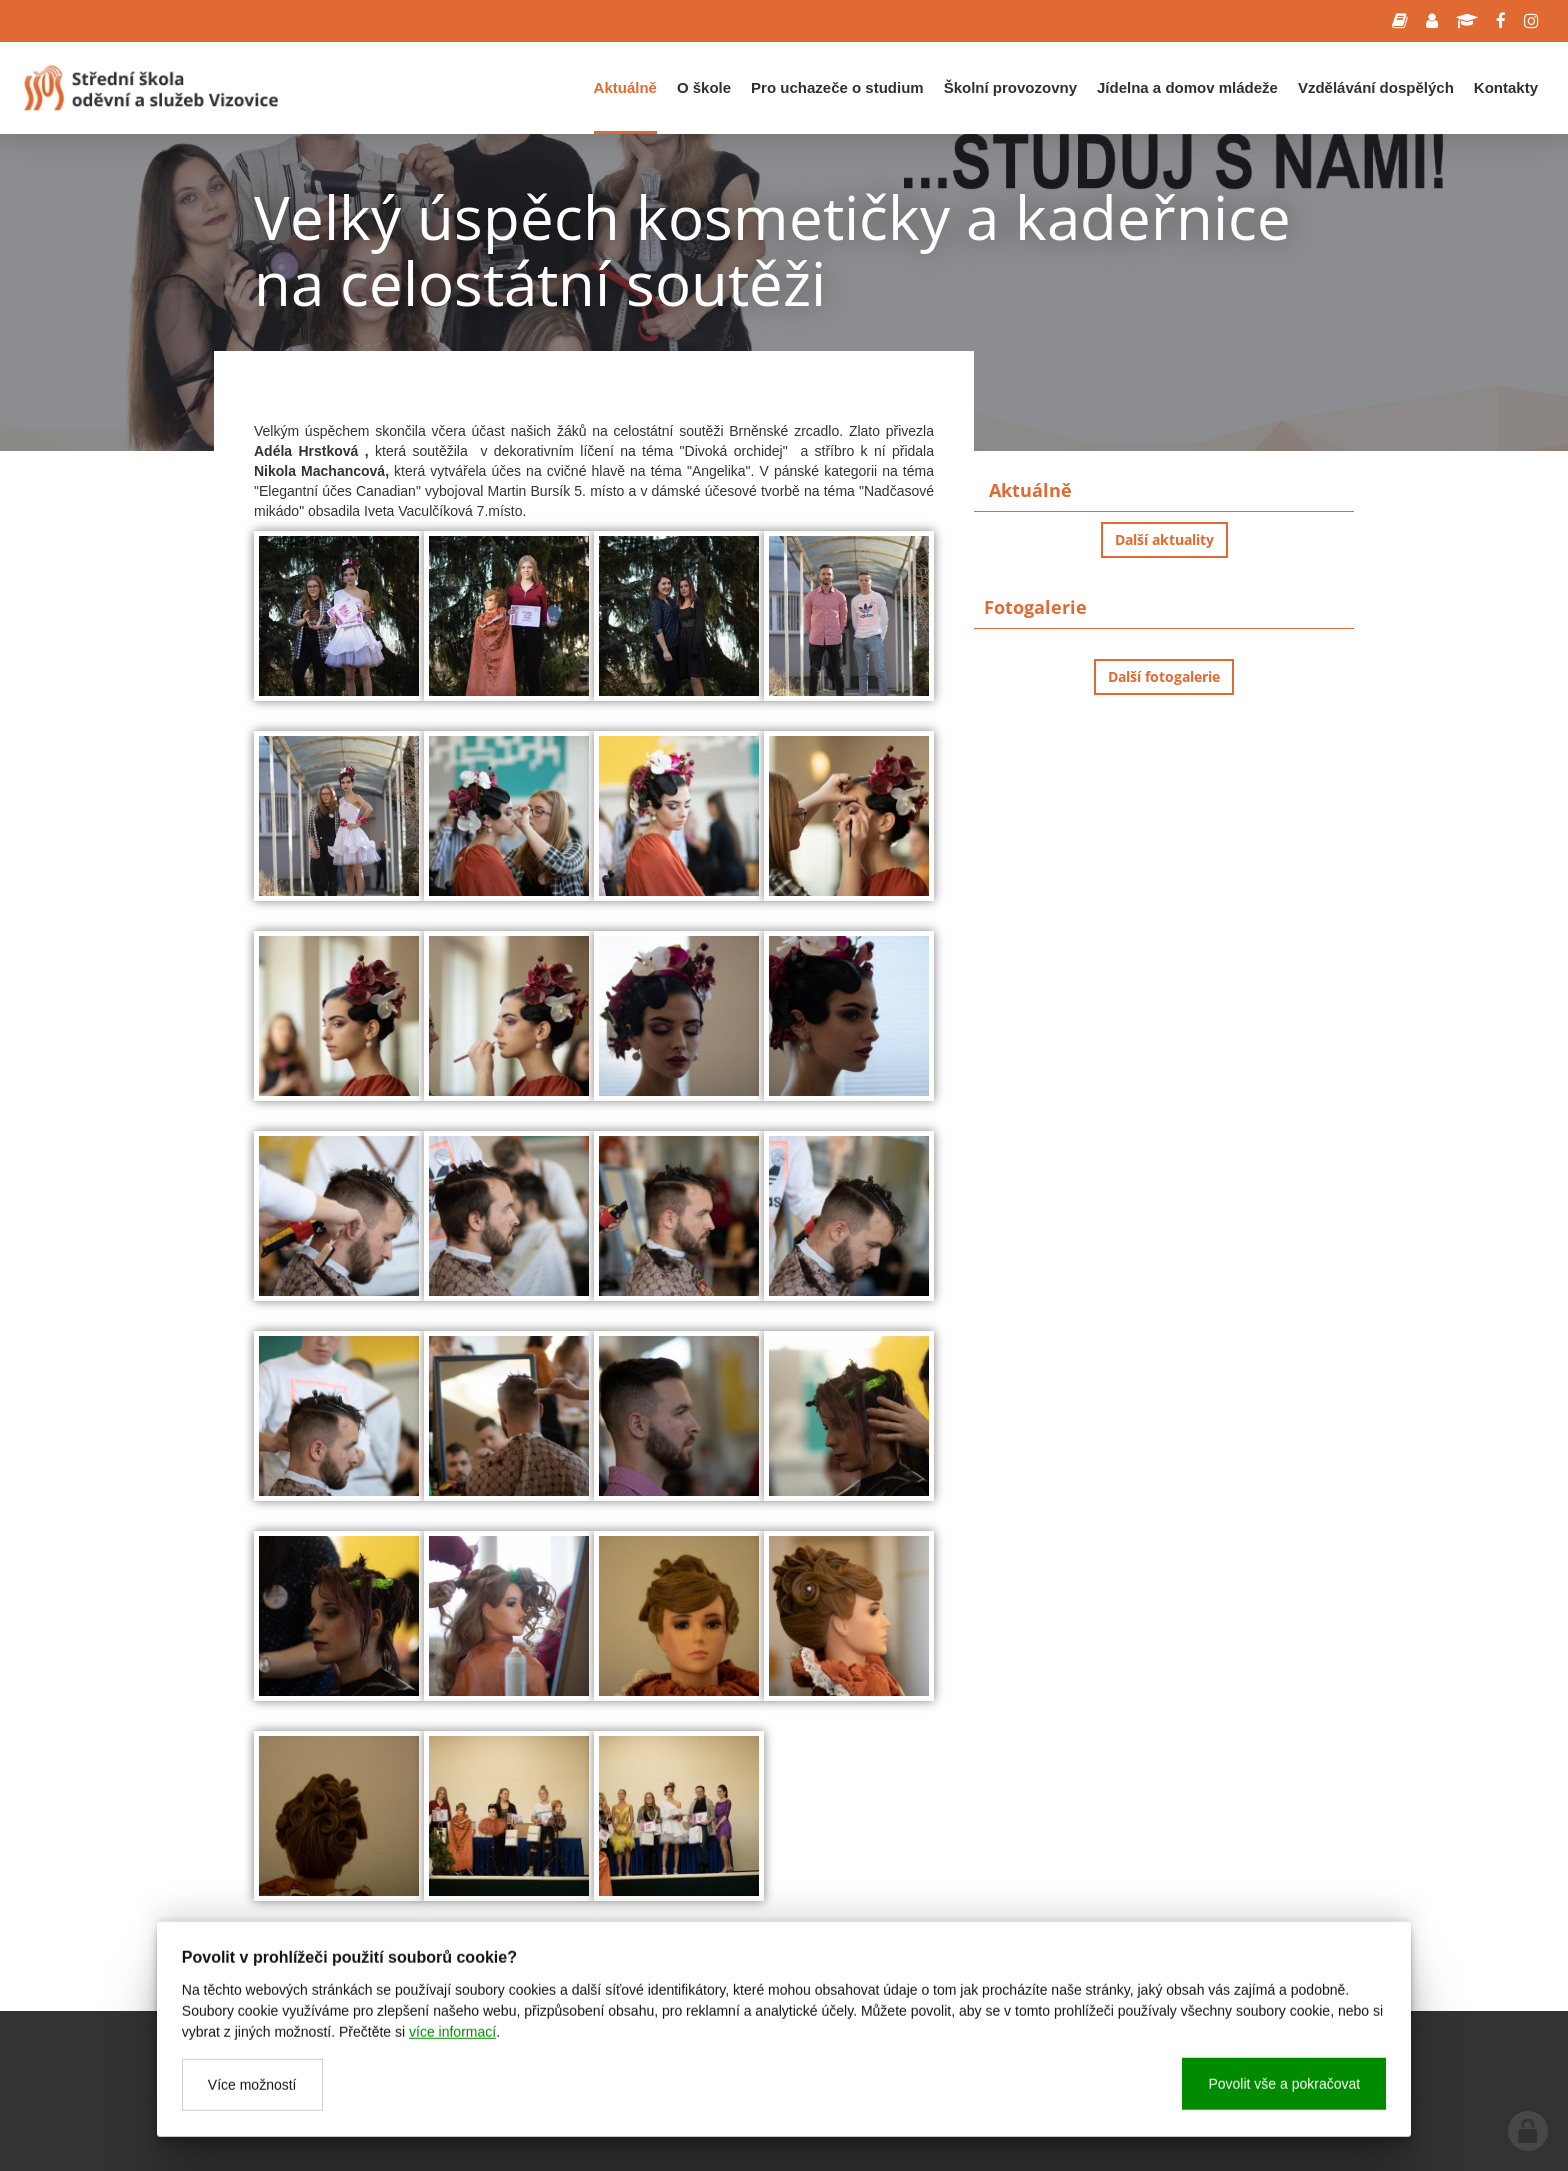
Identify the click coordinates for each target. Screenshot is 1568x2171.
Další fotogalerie (1164, 676)
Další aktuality (1164, 539)
